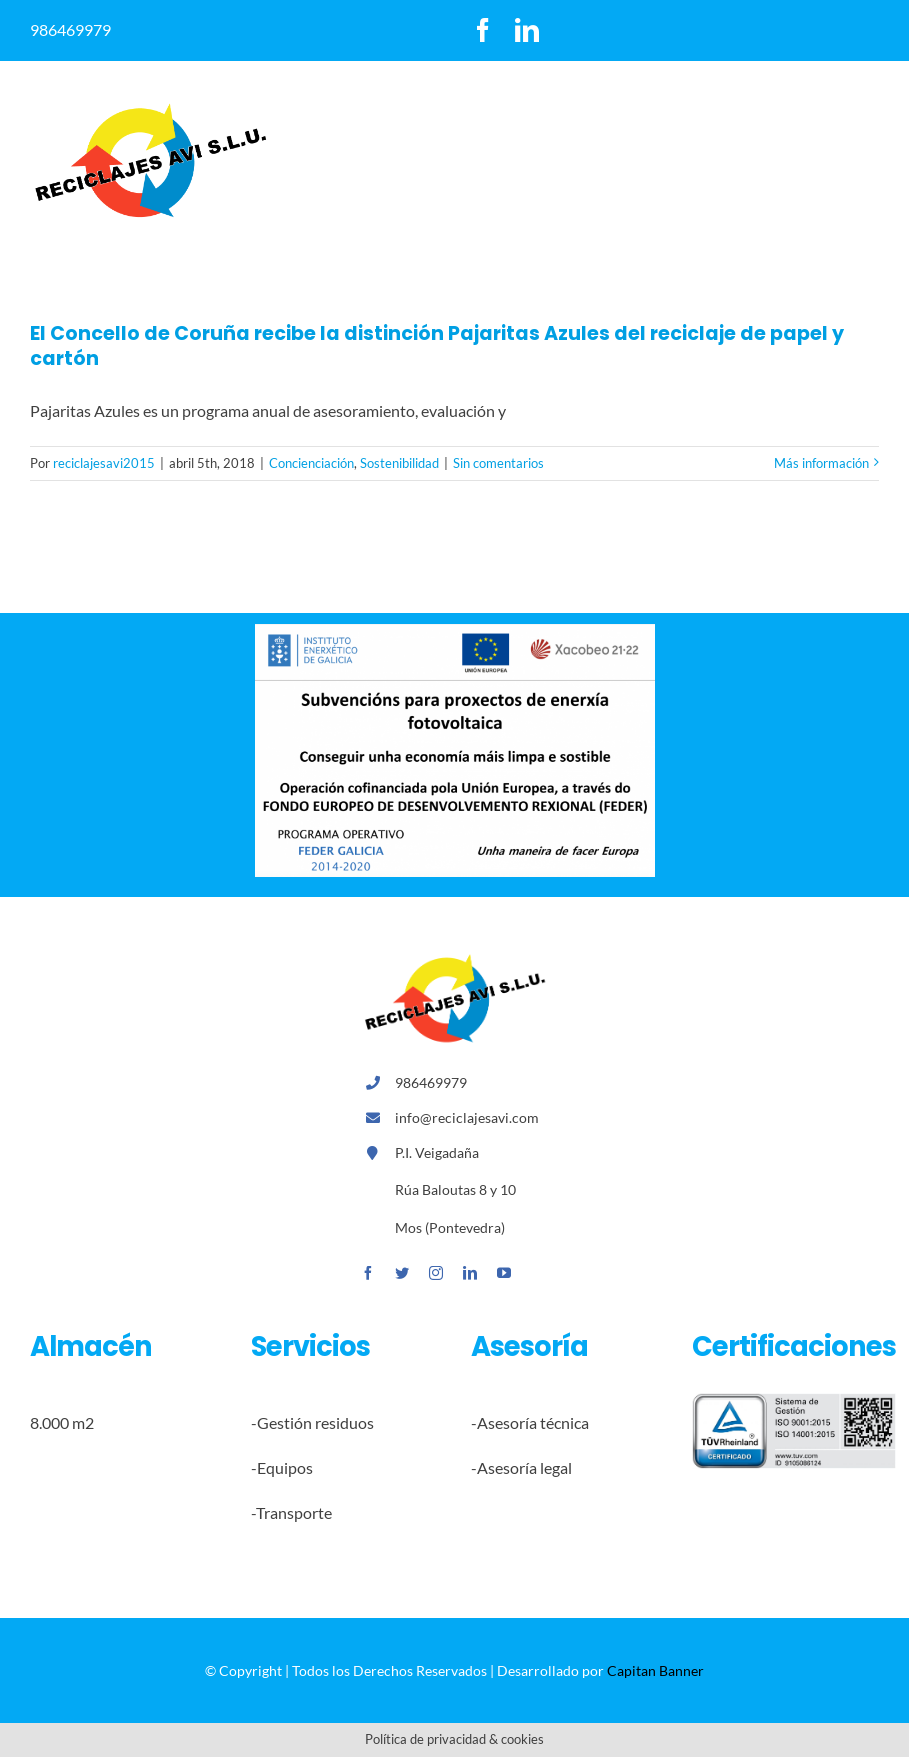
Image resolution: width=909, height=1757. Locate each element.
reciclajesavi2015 (104, 463)
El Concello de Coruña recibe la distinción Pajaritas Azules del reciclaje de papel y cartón (437, 346)
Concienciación (311, 463)
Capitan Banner (655, 1670)
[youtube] (504, 1273)
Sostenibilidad (399, 463)
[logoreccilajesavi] (150, 108)
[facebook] (483, 30)
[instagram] (436, 1273)
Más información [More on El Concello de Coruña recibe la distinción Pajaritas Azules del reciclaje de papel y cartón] (821, 463)
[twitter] (402, 1273)
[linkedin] (527, 30)
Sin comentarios (498, 463)
